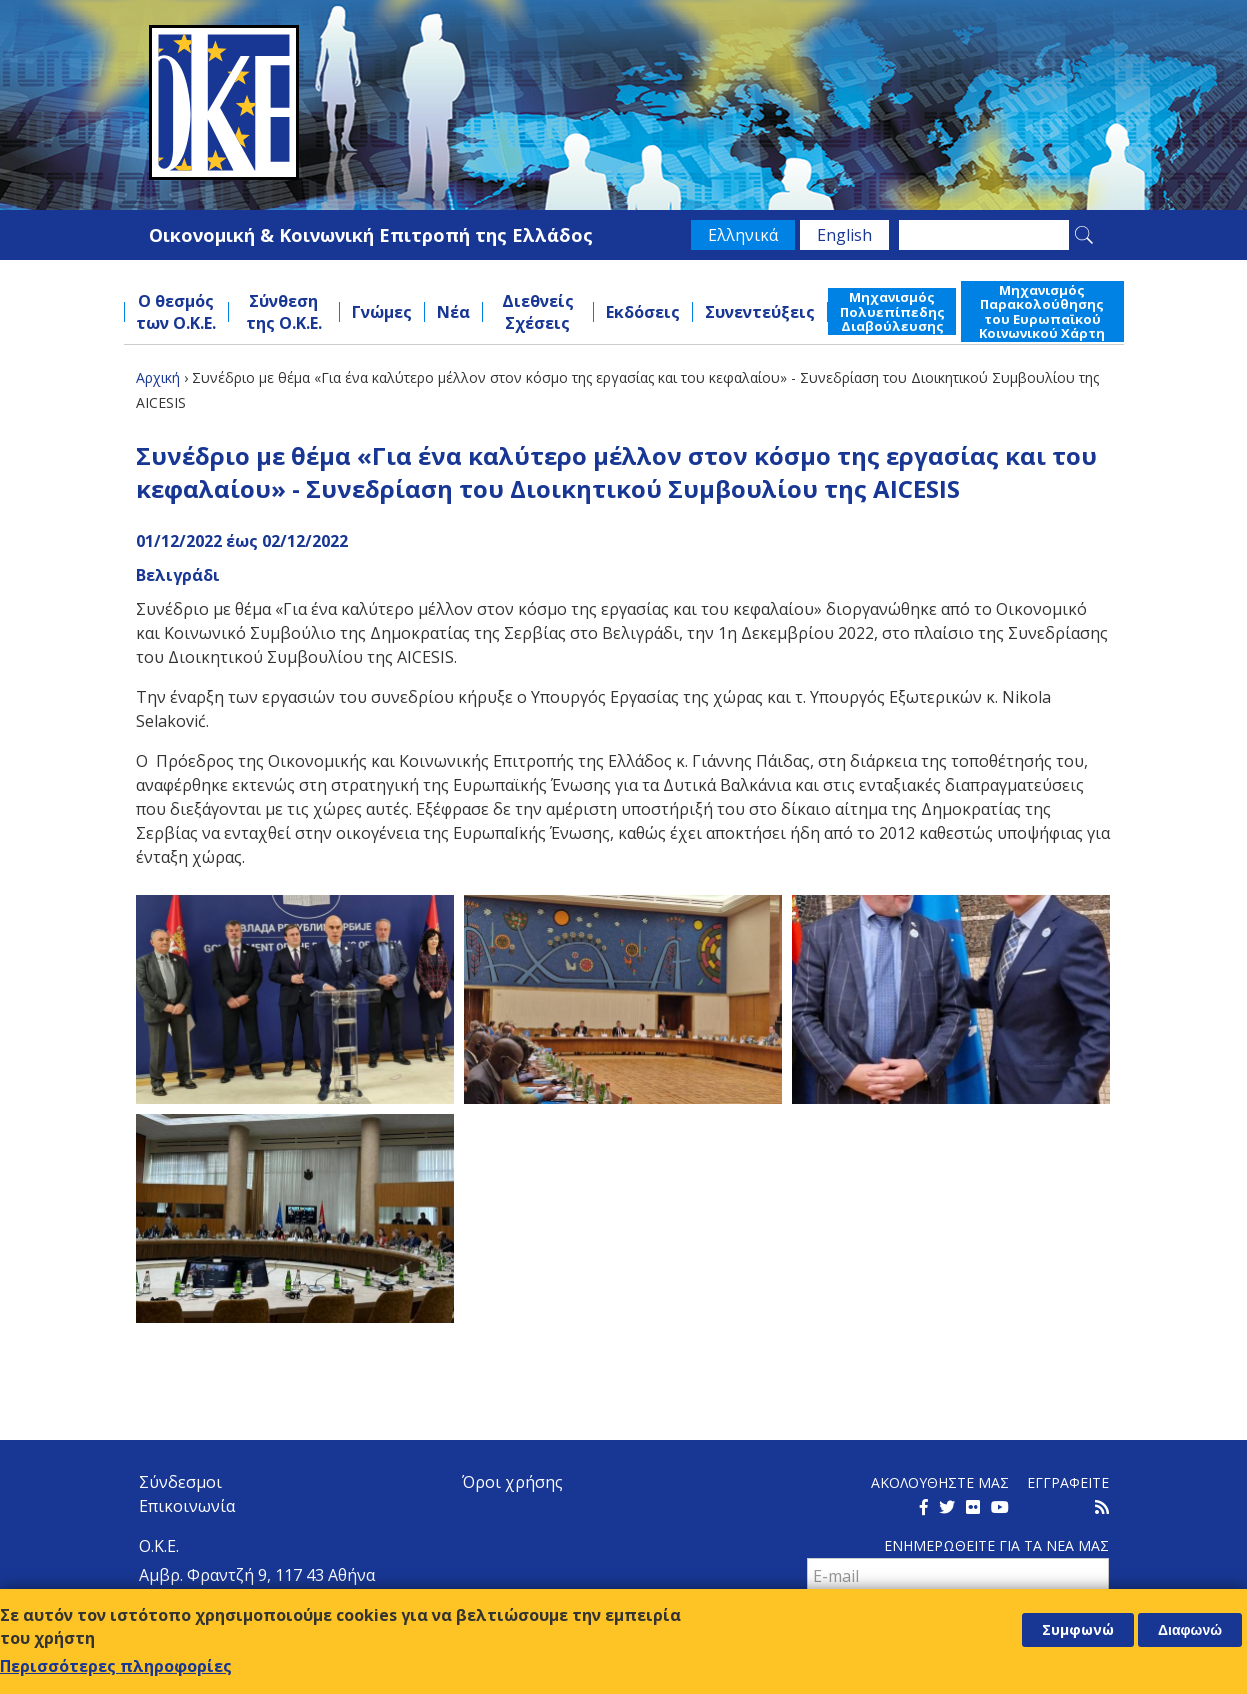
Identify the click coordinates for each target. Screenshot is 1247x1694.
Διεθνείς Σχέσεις (538, 312)
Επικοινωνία (187, 1506)
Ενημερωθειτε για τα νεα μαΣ (996, 1545)
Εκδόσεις (643, 312)
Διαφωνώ (1190, 1630)
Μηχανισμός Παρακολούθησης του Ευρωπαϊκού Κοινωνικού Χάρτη (1042, 311)
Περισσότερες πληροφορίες (116, 1666)
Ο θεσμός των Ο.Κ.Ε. (176, 312)
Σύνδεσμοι (180, 1482)
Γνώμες (382, 312)
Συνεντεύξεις (760, 312)
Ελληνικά (743, 235)
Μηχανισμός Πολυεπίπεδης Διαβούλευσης (892, 311)
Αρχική (158, 377)
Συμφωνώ (1078, 1629)
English (844, 235)
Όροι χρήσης (512, 1482)
